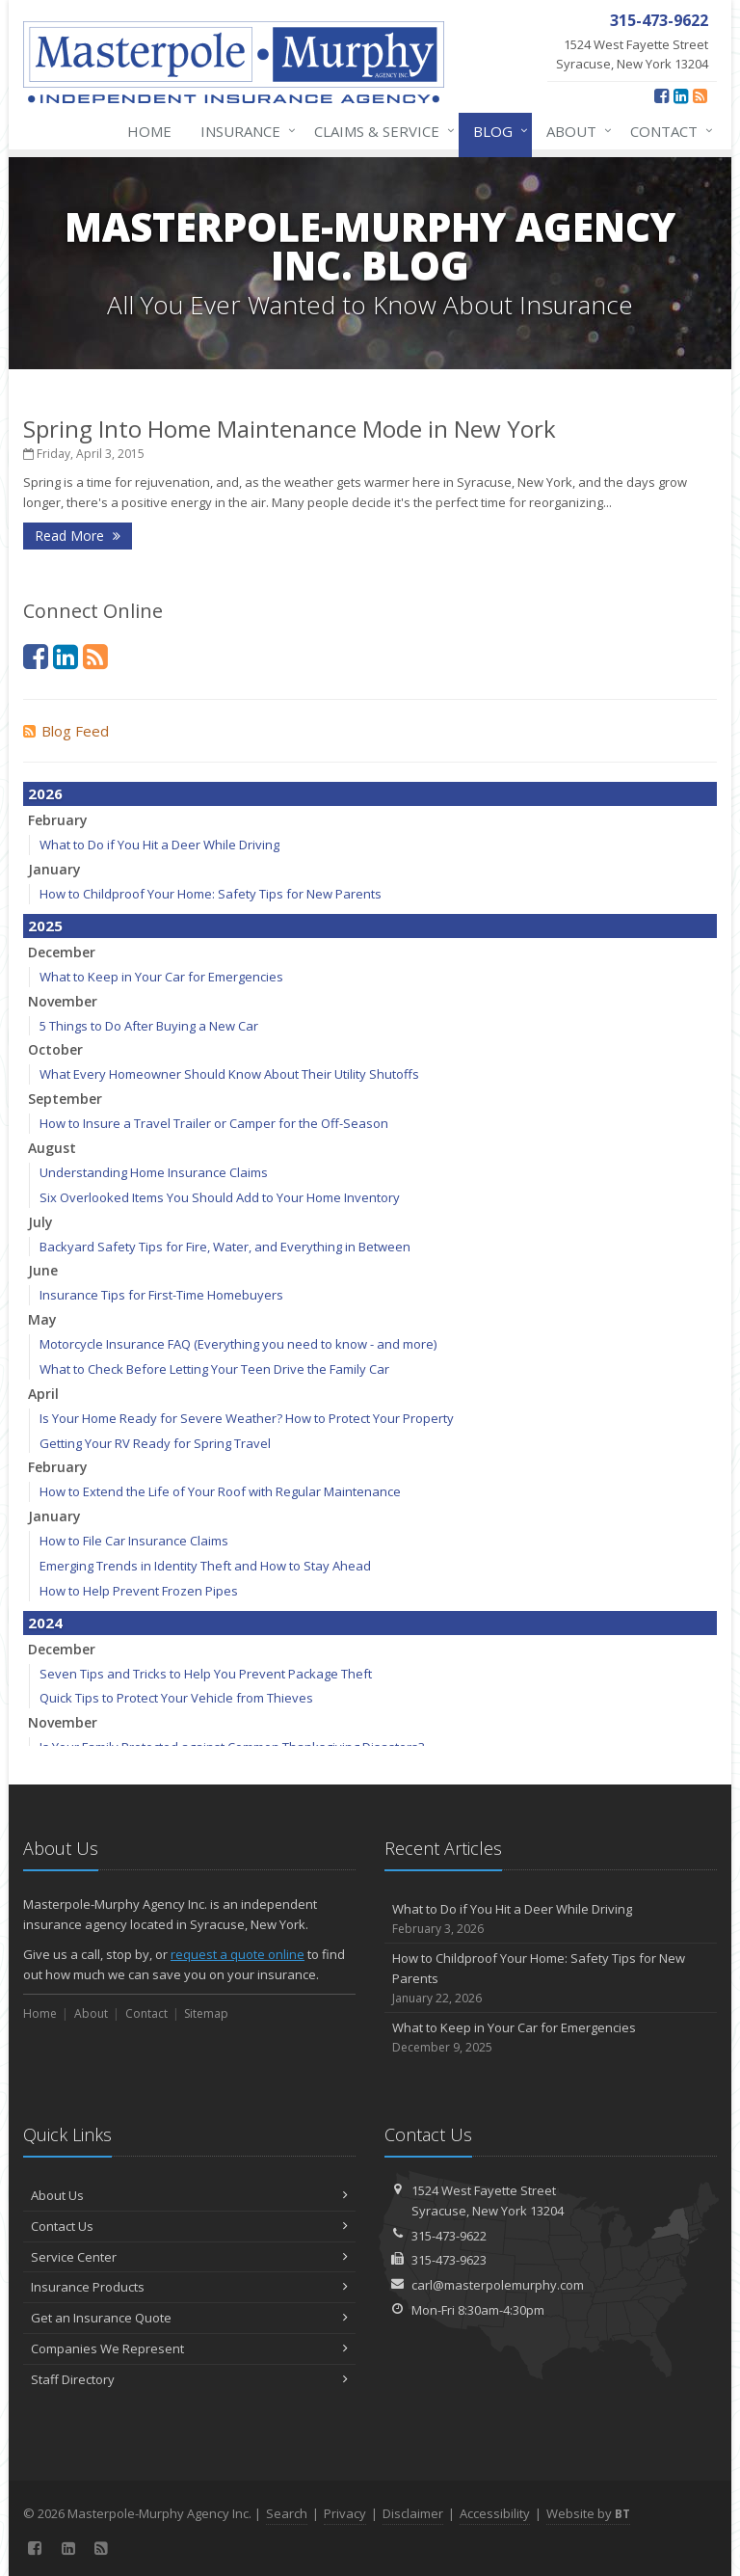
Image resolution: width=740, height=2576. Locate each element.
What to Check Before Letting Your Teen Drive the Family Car (214, 1369)
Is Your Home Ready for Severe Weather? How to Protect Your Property (247, 1418)
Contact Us (189, 2226)
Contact (667, 131)
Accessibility (495, 2513)
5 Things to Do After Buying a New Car (149, 1025)
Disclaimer (413, 2513)
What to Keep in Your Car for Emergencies (161, 976)
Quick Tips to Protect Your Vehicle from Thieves (176, 1697)
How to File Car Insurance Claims (134, 1540)
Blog (496, 131)
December (61, 952)
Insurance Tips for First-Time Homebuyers (161, 1294)
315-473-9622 (449, 2235)
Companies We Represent (189, 2348)
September (65, 1098)
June (43, 1270)
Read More (77, 535)
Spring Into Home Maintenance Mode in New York (289, 428)
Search (286, 2513)
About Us (189, 2195)
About (575, 131)
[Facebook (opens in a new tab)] (661, 95)
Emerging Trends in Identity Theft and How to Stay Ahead (205, 1565)
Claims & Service (380, 131)
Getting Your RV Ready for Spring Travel (155, 1443)
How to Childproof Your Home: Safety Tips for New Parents (211, 893)
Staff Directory (189, 2379)
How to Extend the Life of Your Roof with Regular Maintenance (220, 1491)
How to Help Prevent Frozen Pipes (139, 1590)
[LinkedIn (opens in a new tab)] (681, 95)
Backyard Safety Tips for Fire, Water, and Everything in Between (225, 1246)
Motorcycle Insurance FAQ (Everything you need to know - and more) (238, 1344)
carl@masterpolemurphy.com (497, 2285)
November (62, 1001)
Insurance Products (189, 2286)
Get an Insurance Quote (189, 2317)
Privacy (345, 2513)
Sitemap (206, 2013)
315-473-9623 (449, 2259)
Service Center (189, 2257)
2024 (45, 1622)
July (40, 1222)
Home (149, 131)
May (42, 1319)
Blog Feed (66, 730)
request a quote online (237, 1954)
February (58, 820)
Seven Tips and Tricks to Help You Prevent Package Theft (206, 1673)
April (43, 1393)
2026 (45, 793)
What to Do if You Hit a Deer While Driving (159, 844)
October (55, 1049)
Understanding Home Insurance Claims (154, 1172)
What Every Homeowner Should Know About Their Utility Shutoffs (229, 1074)
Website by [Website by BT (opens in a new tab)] (588, 2513)
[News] (700, 95)
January (54, 869)
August (52, 1148)
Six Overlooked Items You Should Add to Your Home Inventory (220, 1197)
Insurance (244, 131)
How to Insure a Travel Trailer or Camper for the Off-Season (214, 1123)
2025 (45, 925)
